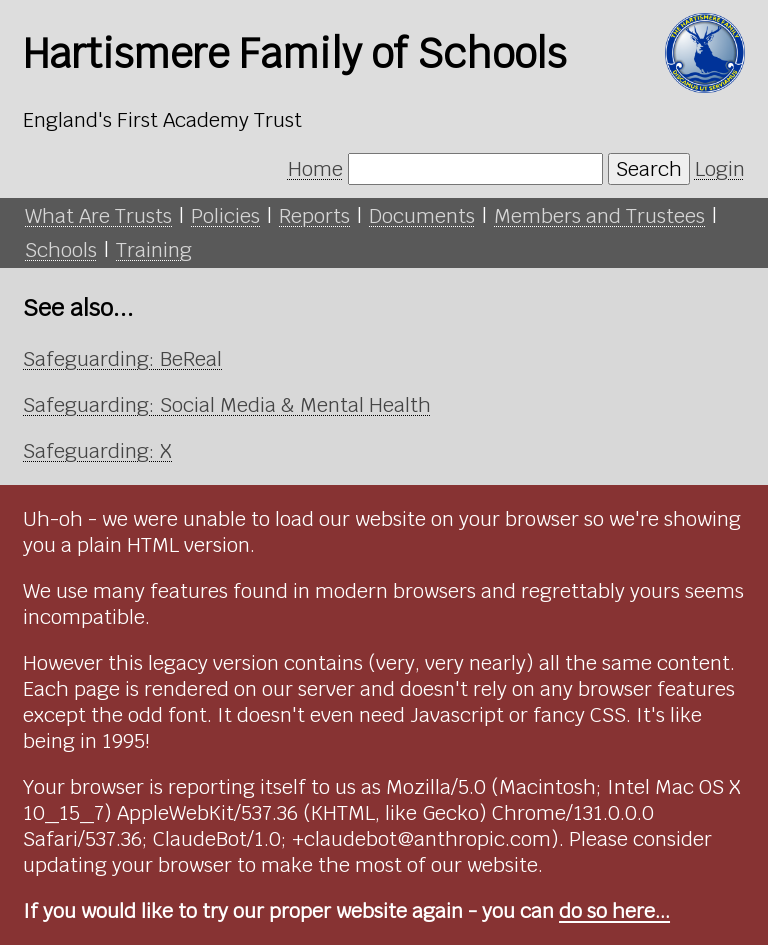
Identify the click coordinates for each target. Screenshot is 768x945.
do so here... (614, 911)
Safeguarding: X (97, 451)
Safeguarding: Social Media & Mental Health (227, 405)
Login (720, 169)
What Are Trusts (98, 216)
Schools (61, 250)
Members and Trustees (599, 216)
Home (315, 169)
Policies (225, 216)
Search (649, 169)
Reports (314, 216)
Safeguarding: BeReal (122, 359)
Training (154, 250)
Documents (422, 216)
